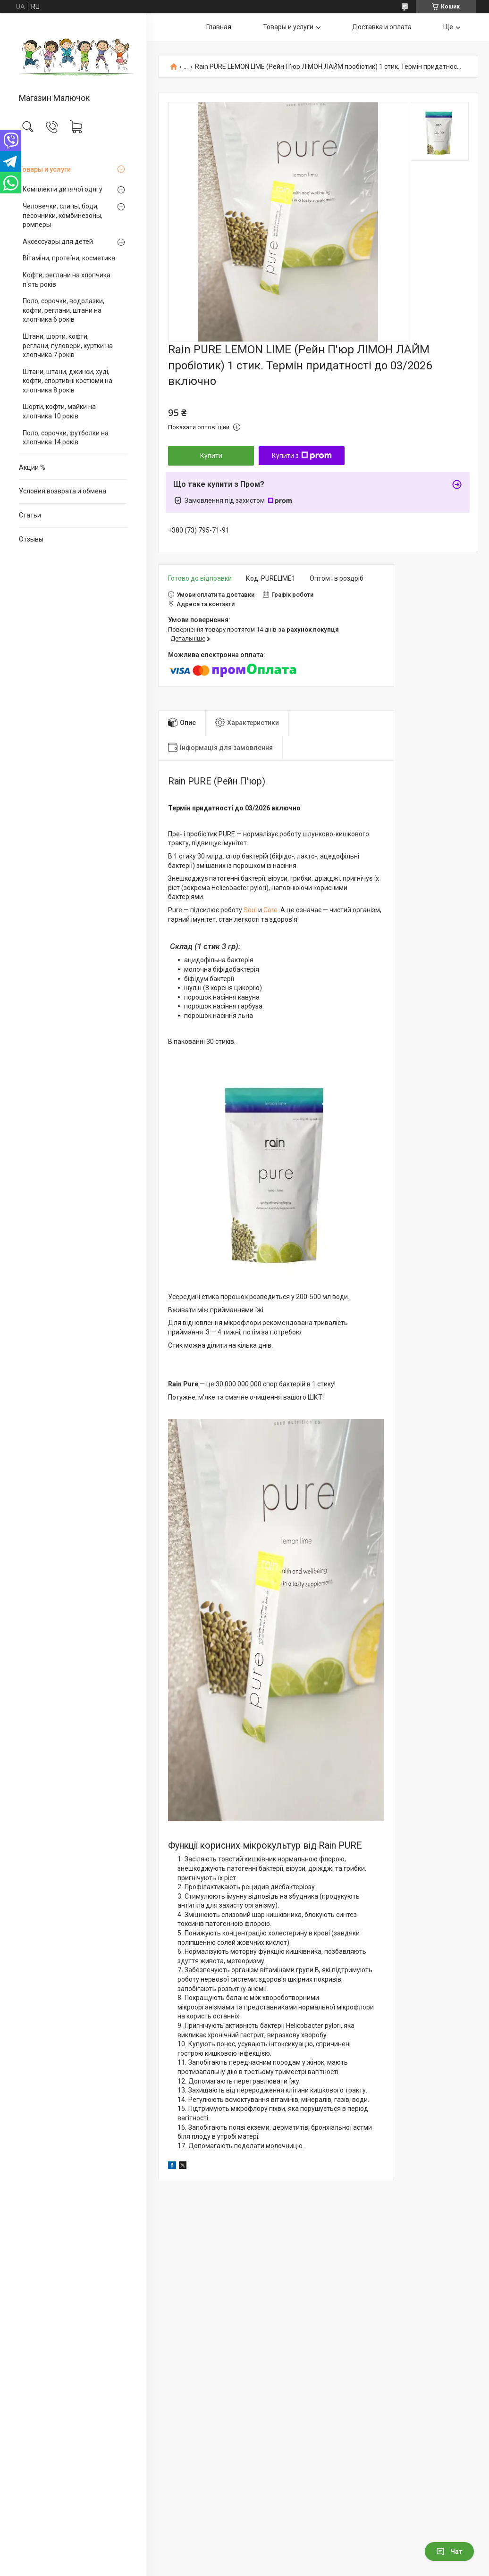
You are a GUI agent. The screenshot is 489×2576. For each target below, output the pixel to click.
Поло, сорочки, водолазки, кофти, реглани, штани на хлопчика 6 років (63, 310)
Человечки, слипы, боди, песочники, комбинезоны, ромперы (62, 215)
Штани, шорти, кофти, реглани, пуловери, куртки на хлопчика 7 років (68, 345)
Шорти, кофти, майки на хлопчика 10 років (59, 411)
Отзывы (31, 539)
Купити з (302, 455)
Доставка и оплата (382, 27)
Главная (218, 27)
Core (270, 910)
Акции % (32, 467)
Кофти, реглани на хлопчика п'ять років (66, 279)
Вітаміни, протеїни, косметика (69, 258)
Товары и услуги (45, 169)
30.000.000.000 (238, 1384)
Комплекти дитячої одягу (62, 189)
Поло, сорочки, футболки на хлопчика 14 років (66, 437)
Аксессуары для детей (58, 241)
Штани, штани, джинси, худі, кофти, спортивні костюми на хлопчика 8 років (67, 381)
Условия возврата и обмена (62, 491)
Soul (250, 910)
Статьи (30, 515)
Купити (211, 455)
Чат (449, 2551)
